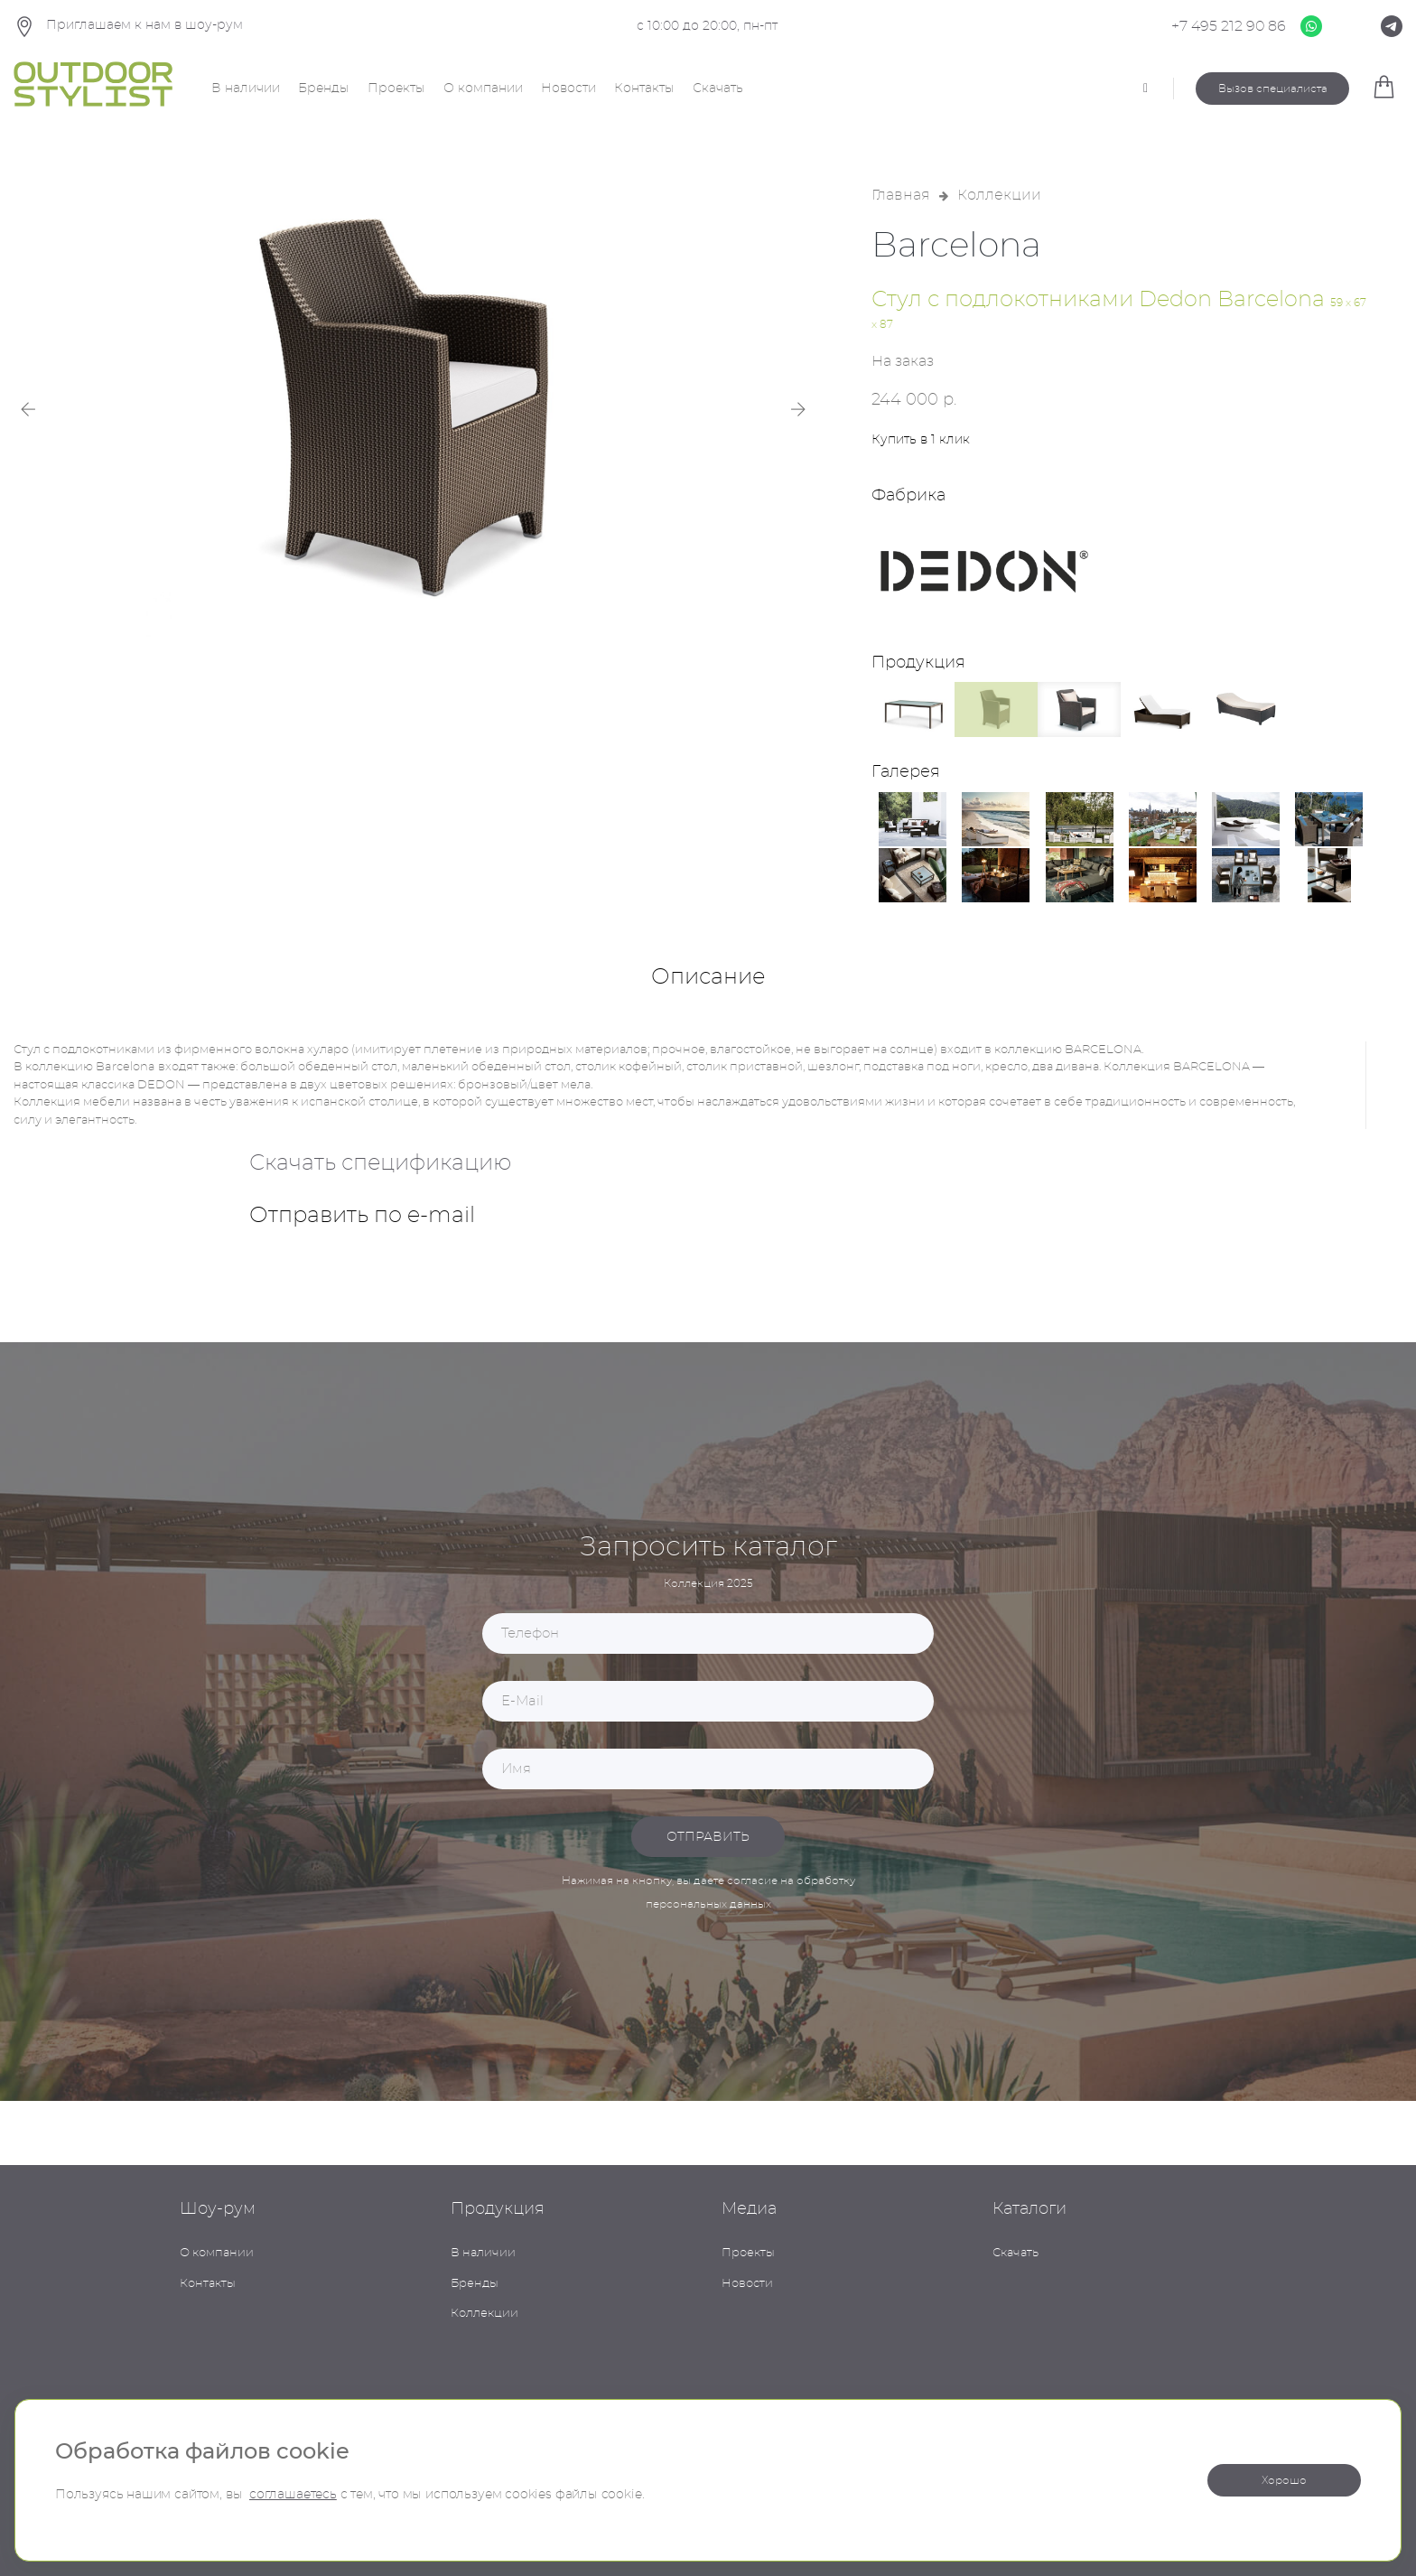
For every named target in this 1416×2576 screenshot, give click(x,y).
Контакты (644, 88)
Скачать (718, 88)
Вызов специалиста (1273, 88)
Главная (900, 195)
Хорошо (1284, 2480)
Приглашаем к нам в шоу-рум (128, 26)
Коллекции (999, 195)
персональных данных (708, 1904)
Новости (568, 88)
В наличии (245, 88)
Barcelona (956, 246)
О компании (483, 88)
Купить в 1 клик (920, 440)
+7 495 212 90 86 (1228, 26)
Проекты (396, 88)
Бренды (323, 88)
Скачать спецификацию (380, 1163)
